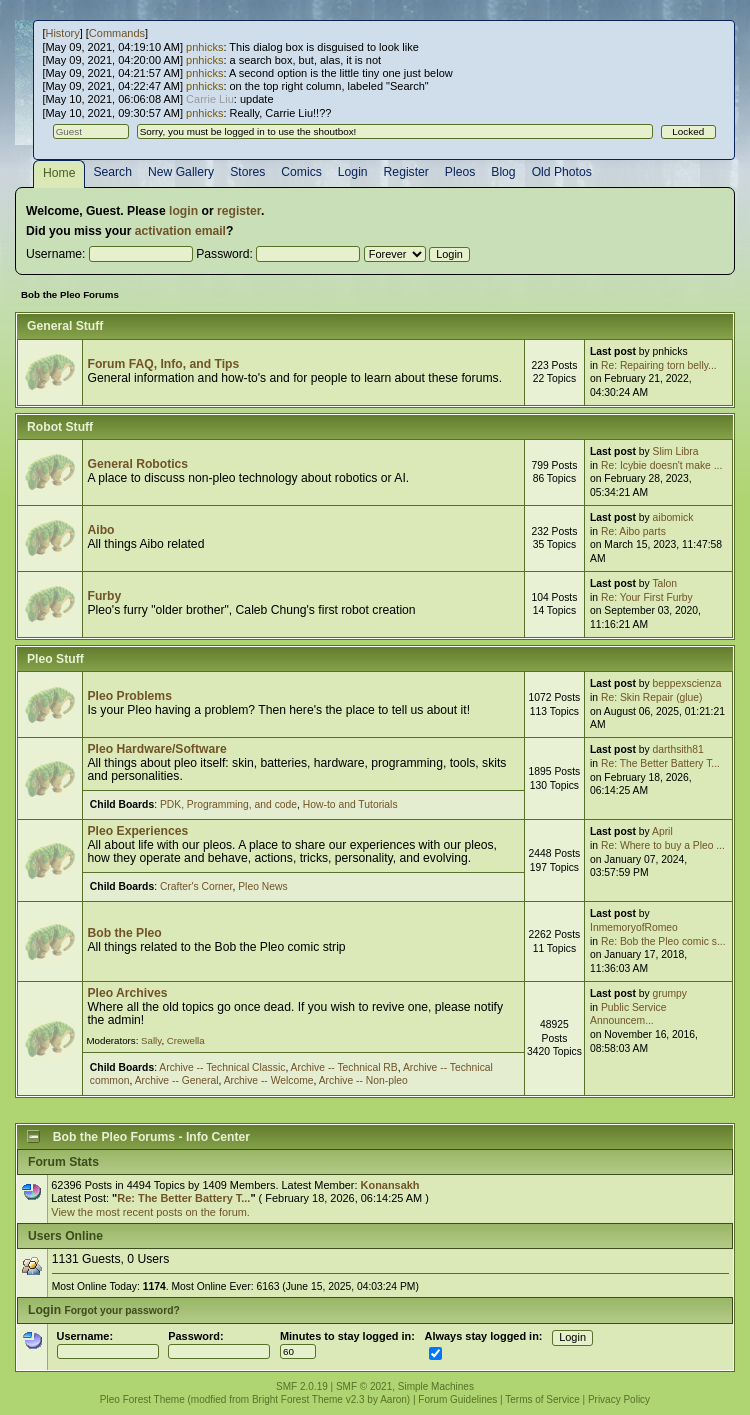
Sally (151, 1040)
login (183, 211)
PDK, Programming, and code (228, 804)
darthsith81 (678, 749)
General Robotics (137, 464)
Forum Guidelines (457, 1399)
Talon (664, 583)
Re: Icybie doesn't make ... (661, 465)
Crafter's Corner (196, 886)
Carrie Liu (210, 99)
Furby (104, 596)
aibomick (673, 517)
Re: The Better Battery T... (660, 763)
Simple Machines (436, 1386)
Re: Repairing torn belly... (659, 365)
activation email (180, 231)
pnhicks (204, 47)
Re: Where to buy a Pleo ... (663, 845)
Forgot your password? (121, 1310)
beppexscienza (687, 683)
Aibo (100, 530)
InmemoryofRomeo (634, 927)
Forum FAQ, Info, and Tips (163, 364)
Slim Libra (676, 451)
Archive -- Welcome (269, 1080)
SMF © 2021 (364, 1386)
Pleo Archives (127, 993)
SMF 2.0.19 (302, 1386)
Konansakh (390, 1185)
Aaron (393, 1399)
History (62, 33)
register (239, 211)
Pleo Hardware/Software (156, 749)
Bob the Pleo (124, 933)
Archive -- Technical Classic (222, 1067)
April (662, 831)
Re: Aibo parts (633, 531)
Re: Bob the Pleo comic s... (663, 941)
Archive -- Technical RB (344, 1067)
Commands (117, 33)
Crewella (186, 1040)
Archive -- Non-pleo (363, 1080)
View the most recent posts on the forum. (150, 1212)
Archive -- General (177, 1080)
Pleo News (262, 886)
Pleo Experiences (137, 831)
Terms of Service (542, 1399)
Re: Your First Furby (647, 597)
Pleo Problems (129, 696)
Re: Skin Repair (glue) (652, 697)
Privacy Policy (619, 1399)
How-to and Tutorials (350, 804)
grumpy (670, 993)
